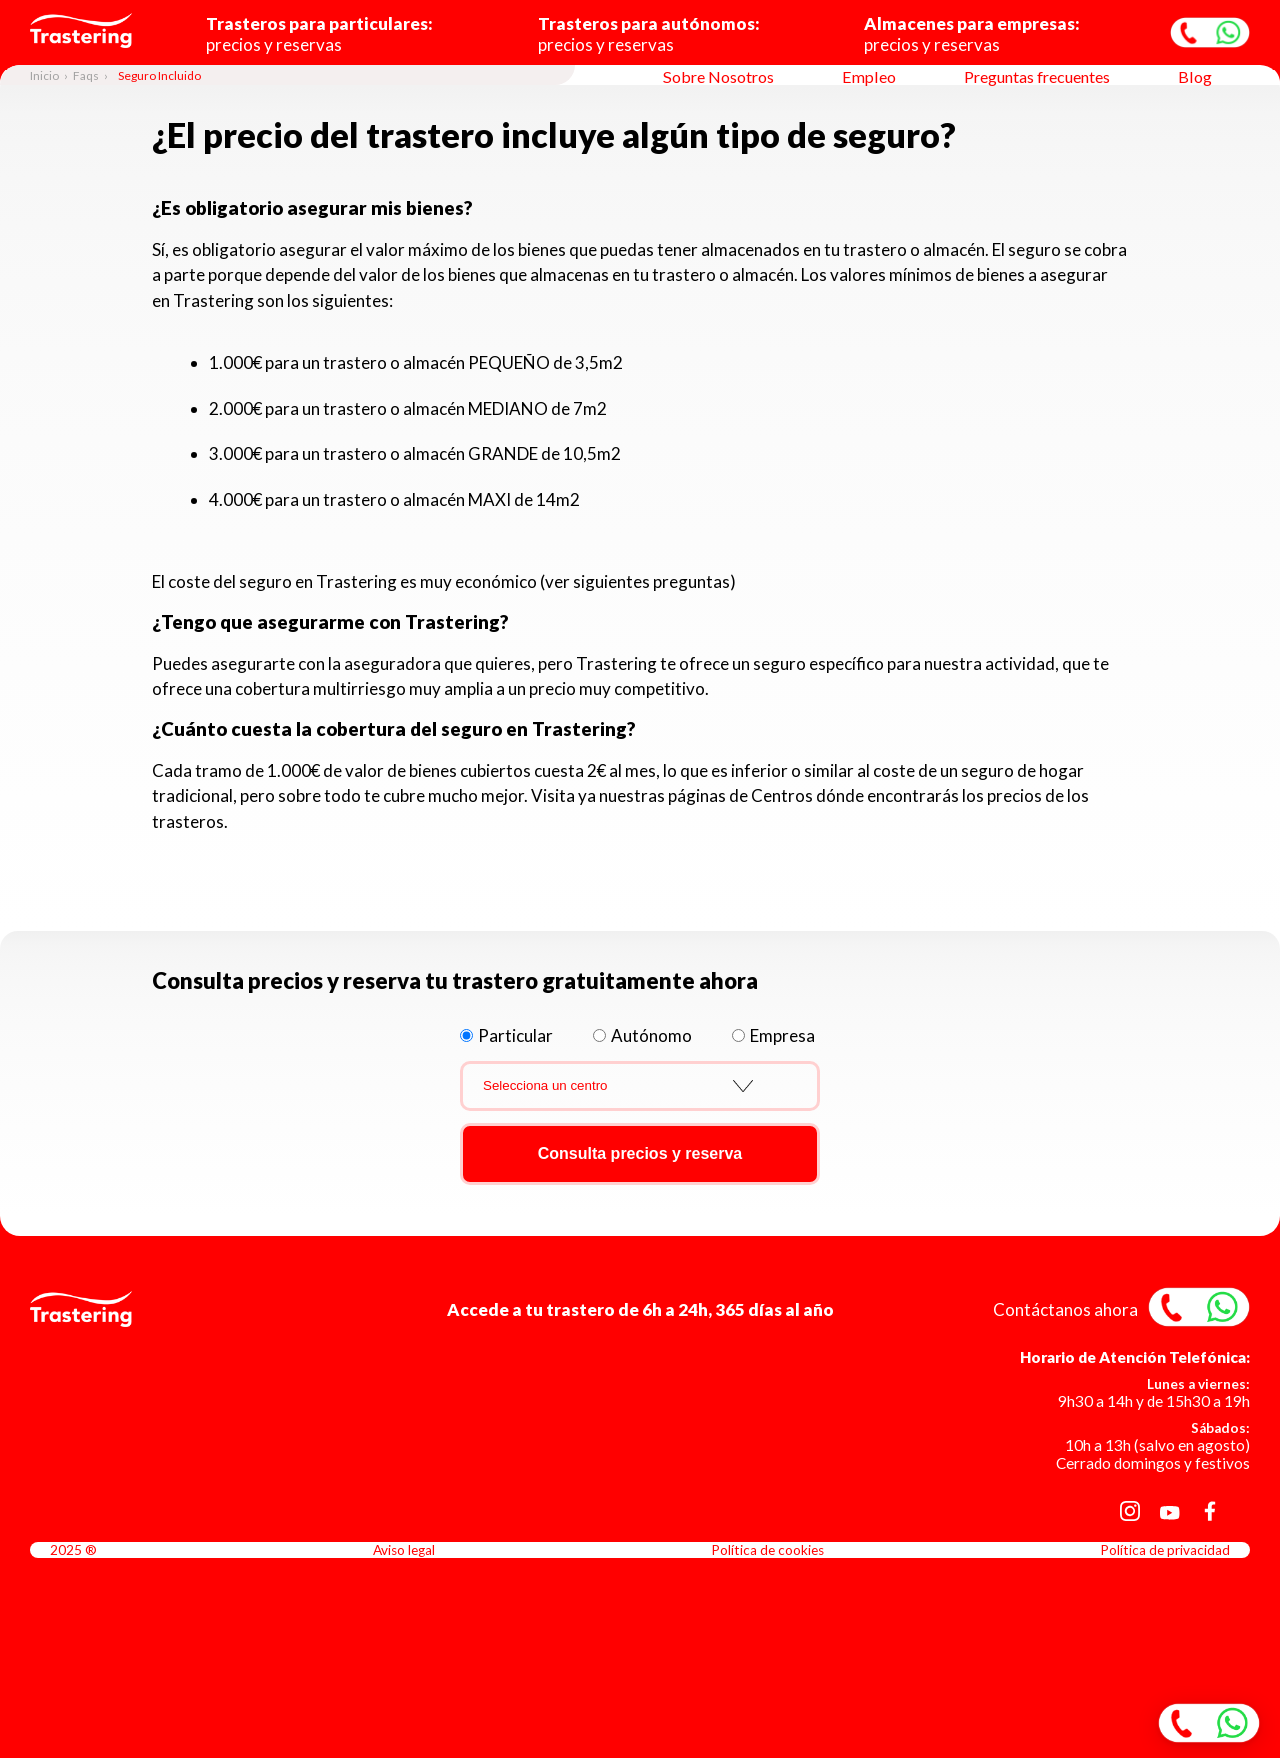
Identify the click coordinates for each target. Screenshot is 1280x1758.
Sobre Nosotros (718, 76)
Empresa (782, 1035)
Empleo (869, 76)
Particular (515, 1035)
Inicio (44, 75)
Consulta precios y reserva (640, 1153)
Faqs (86, 75)
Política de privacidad (1165, 1550)
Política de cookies (767, 1550)
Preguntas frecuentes (1037, 76)
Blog (1195, 76)
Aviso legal (404, 1550)
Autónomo (651, 1035)
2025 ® (73, 1550)
